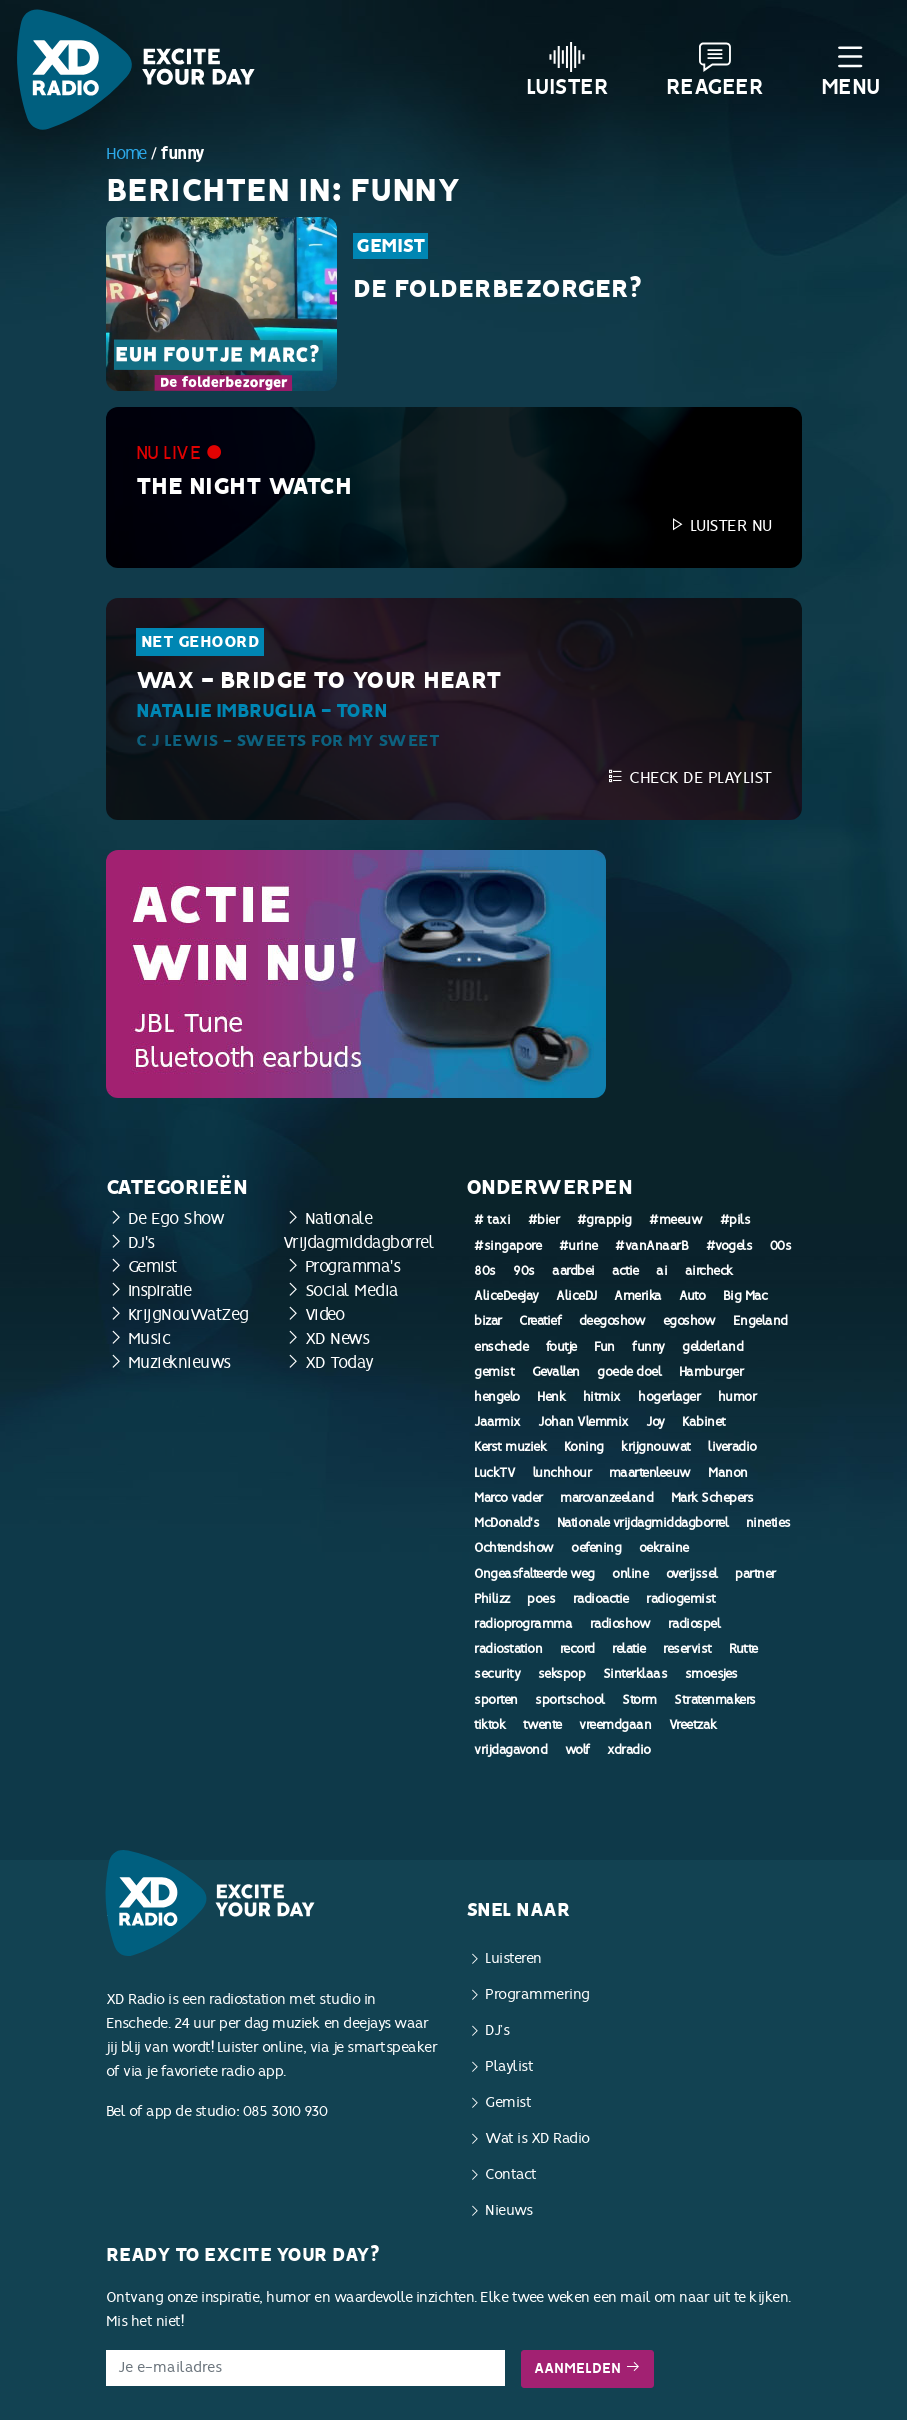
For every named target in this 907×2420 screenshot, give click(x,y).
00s (781, 1246)
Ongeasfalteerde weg (534, 1574)
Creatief (540, 1321)
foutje (561, 1347)
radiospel (694, 1624)
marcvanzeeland (606, 1498)
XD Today (339, 1362)
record (577, 1649)
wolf (577, 1750)
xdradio (629, 1750)
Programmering (537, 1994)
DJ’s (497, 2030)
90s (524, 1271)
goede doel (629, 1372)
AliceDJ (576, 1296)
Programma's (353, 1266)
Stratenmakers (715, 1700)
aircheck (709, 1271)
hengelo (497, 1397)
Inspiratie (160, 1290)
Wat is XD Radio (537, 2138)
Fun (604, 1347)
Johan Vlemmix (583, 1422)
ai (661, 1271)
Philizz (492, 1599)
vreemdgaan (615, 1725)
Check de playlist (689, 777)
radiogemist (681, 1599)
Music (149, 1338)
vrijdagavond (510, 1750)
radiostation (508, 1649)
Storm (639, 1700)
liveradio (732, 1447)
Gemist (390, 246)
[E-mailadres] (305, 2368)
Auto (692, 1296)
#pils (735, 1220)
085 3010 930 (285, 2111)
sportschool (570, 1700)
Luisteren (513, 1958)
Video (325, 1314)
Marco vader (508, 1498)
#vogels (729, 1246)
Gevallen (556, 1372)
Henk (551, 1397)
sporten (496, 1700)
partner (755, 1574)
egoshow (689, 1321)
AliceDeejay (506, 1296)
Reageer (715, 70)
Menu (850, 70)
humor (737, 1397)
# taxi (492, 1220)
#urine (578, 1246)
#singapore (507, 1246)
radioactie (601, 1599)
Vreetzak (693, 1725)
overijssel (692, 1574)
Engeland (760, 1321)
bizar (488, 1321)
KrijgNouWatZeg (188, 1314)
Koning (584, 1447)
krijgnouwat (656, 1447)
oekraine (664, 1548)
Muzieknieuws (179, 1362)
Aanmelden (587, 2368)
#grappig (604, 1220)
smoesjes (711, 1674)
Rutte (743, 1649)
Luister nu (720, 525)
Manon (728, 1473)
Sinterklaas (635, 1674)
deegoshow (612, 1321)
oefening (596, 1548)
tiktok (489, 1725)
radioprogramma (523, 1624)
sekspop (562, 1674)
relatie (629, 1649)
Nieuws (508, 2210)
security (497, 1674)
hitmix (602, 1397)
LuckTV (494, 1473)
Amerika (638, 1296)
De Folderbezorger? (497, 289)
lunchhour (562, 1473)
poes (541, 1599)
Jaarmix (497, 1422)
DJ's (141, 1242)
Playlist (509, 2066)
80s (485, 1271)
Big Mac (745, 1296)
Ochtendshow (514, 1548)
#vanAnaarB (651, 1246)
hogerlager (669, 1397)
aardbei (573, 1271)
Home (126, 153)
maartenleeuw (650, 1473)
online (630, 1574)
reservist (687, 1649)
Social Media (352, 1290)
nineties (768, 1523)
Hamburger (711, 1372)
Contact (511, 2174)
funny (648, 1347)
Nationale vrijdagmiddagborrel (643, 1523)
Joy (655, 1422)
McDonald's (506, 1523)
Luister (567, 70)
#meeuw (675, 1220)
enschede (501, 1347)
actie (625, 1271)
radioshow (620, 1624)
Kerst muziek (510, 1447)
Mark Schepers (712, 1498)
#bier (544, 1220)
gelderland (712, 1347)
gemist (494, 1372)
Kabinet (704, 1422)
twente (542, 1725)
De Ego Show (176, 1218)
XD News (337, 1338)
